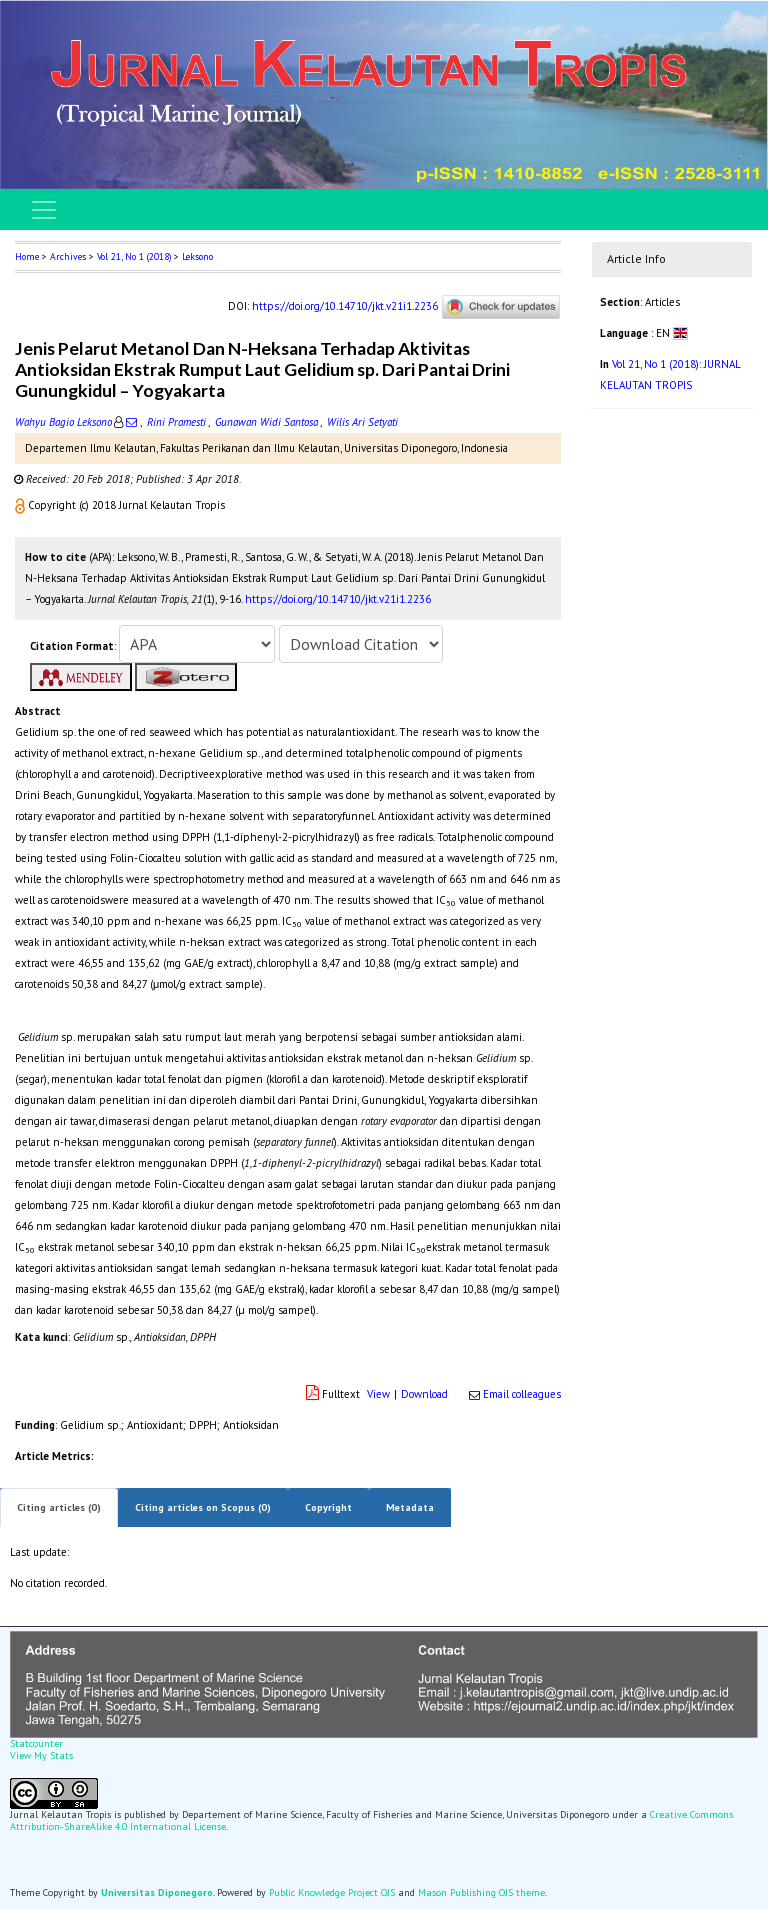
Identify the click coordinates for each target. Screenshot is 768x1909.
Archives (68, 256)
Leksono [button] (197, 256)
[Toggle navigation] (44, 210)
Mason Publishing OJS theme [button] (481, 1892)
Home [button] (27, 256)
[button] (21, 505)
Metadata (410, 1507)
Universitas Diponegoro (157, 1892)
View (378, 1394)
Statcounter (36, 1743)
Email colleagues (522, 1394)
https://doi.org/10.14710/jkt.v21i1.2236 (345, 306)
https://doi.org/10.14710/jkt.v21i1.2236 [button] (338, 599)
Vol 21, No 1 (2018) (134, 256)
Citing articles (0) (59, 1507)
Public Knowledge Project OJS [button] (332, 1892)
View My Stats (41, 1755)
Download (424, 1394)
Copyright (328, 1507)
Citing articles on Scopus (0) (203, 1507)
